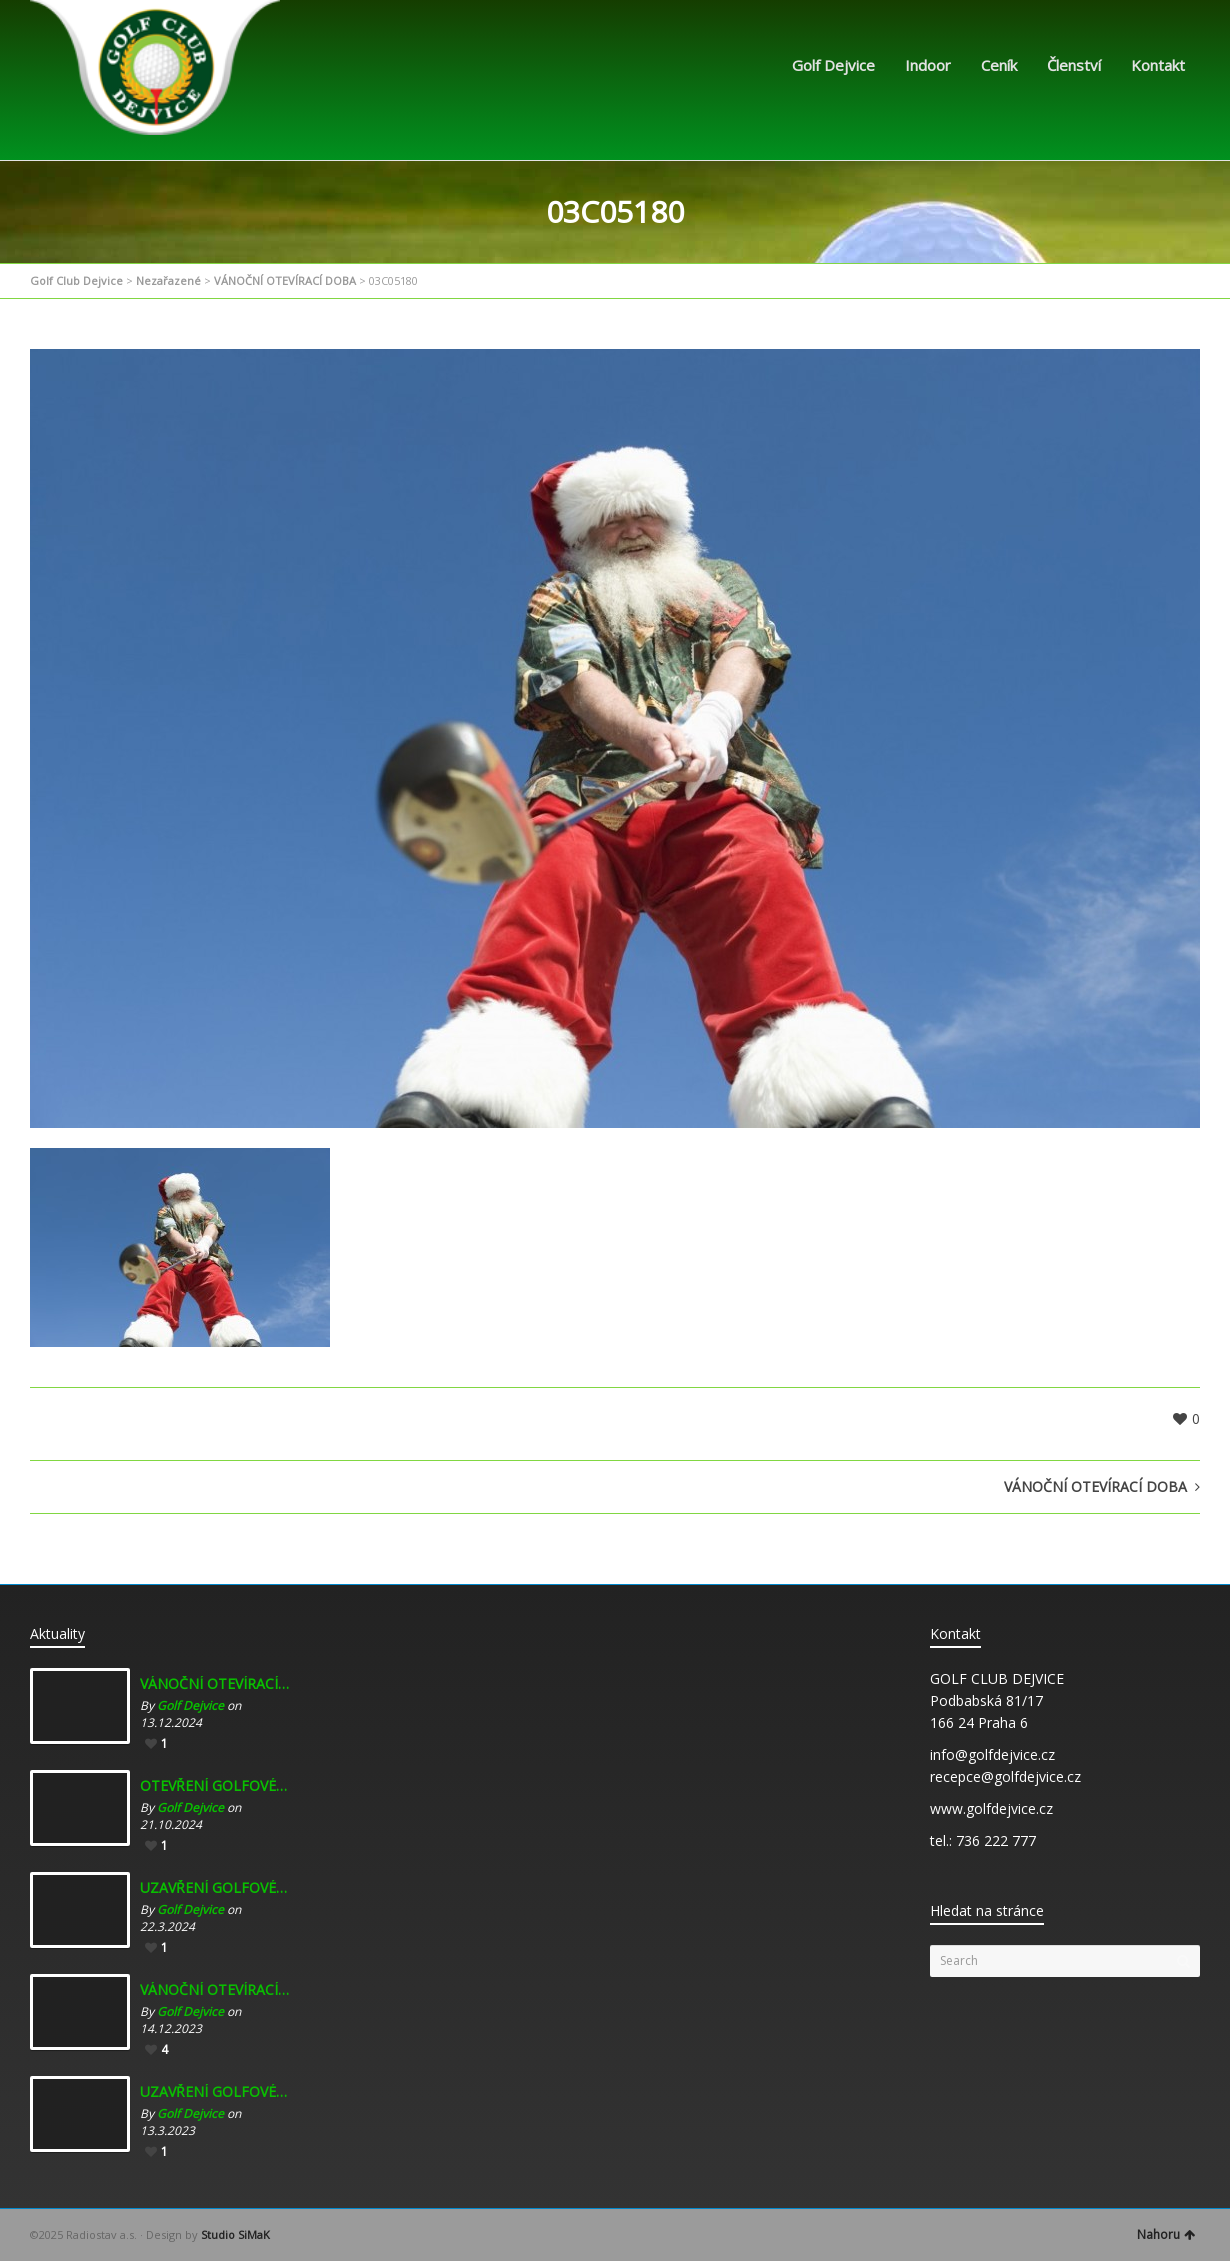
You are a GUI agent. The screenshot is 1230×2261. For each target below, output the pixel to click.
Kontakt (1158, 65)
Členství (1074, 65)
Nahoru (1166, 2234)
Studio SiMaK (235, 2234)
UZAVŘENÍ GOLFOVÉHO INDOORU (215, 1888)
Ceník (999, 65)
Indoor (928, 65)
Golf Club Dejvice (76, 280)
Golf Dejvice (833, 65)
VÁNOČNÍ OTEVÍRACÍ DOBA (285, 280)
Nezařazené (168, 280)
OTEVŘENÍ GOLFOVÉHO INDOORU (215, 1786)
